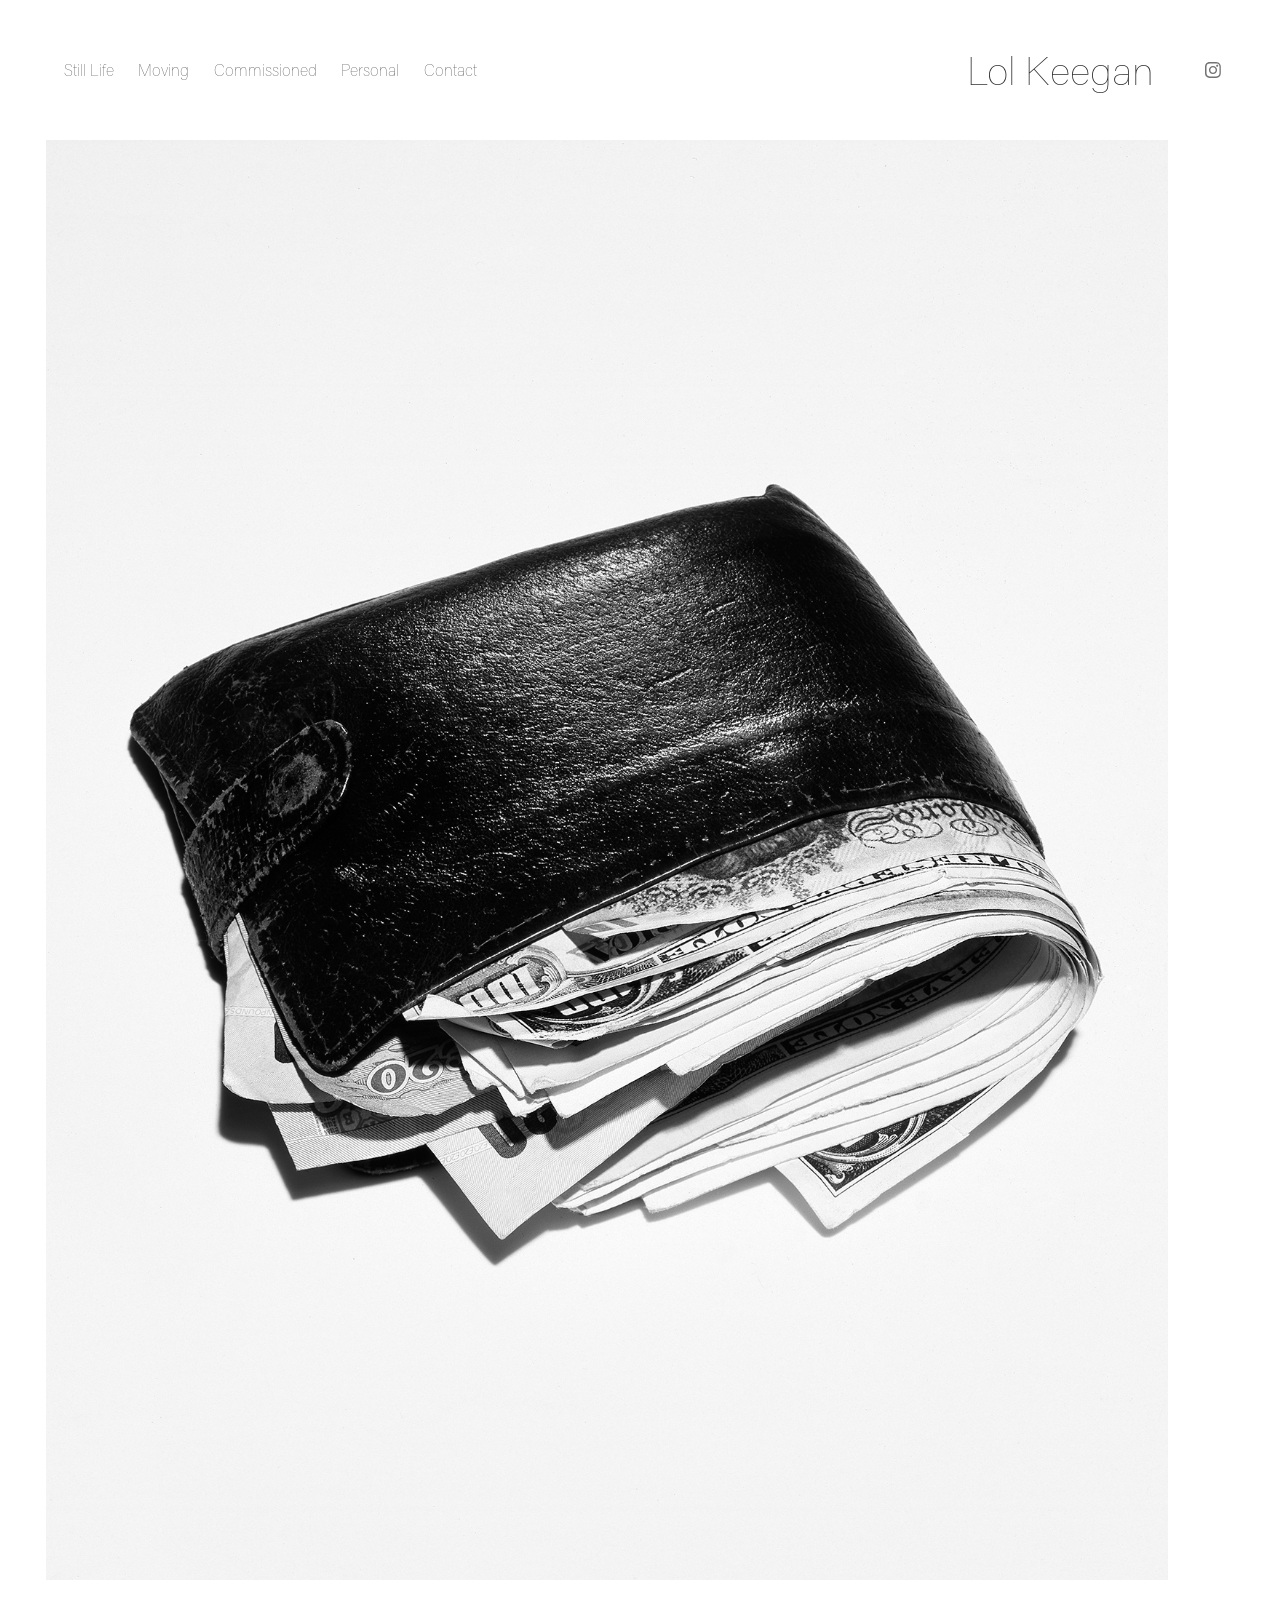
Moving (163, 70)
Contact (450, 70)
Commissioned (265, 70)
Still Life (89, 70)
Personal (370, 70)
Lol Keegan (1060, 70)
